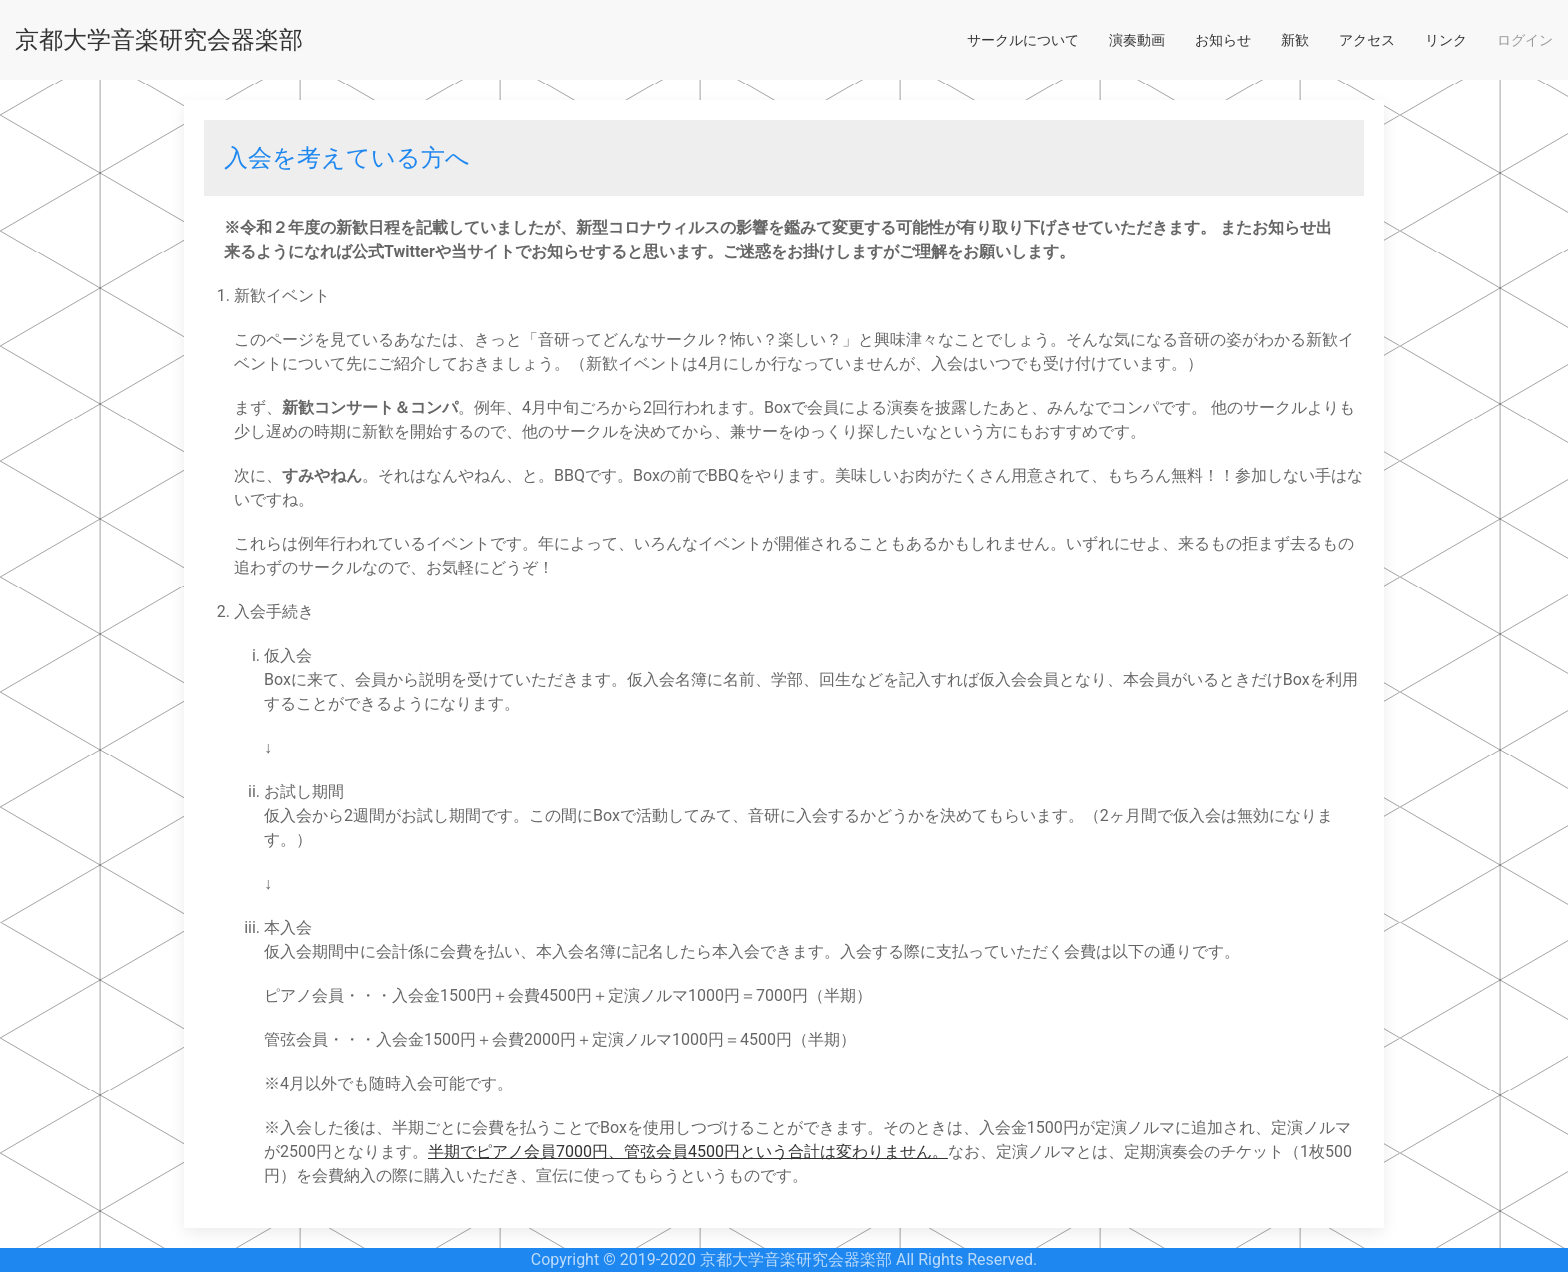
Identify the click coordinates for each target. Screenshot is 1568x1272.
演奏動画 (1137, 40)
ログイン (1525, 40)
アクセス (1367, 40)
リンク (1446, 40)
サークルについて (1023, 40)
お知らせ (1223, 40)
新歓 (1295, 40)
